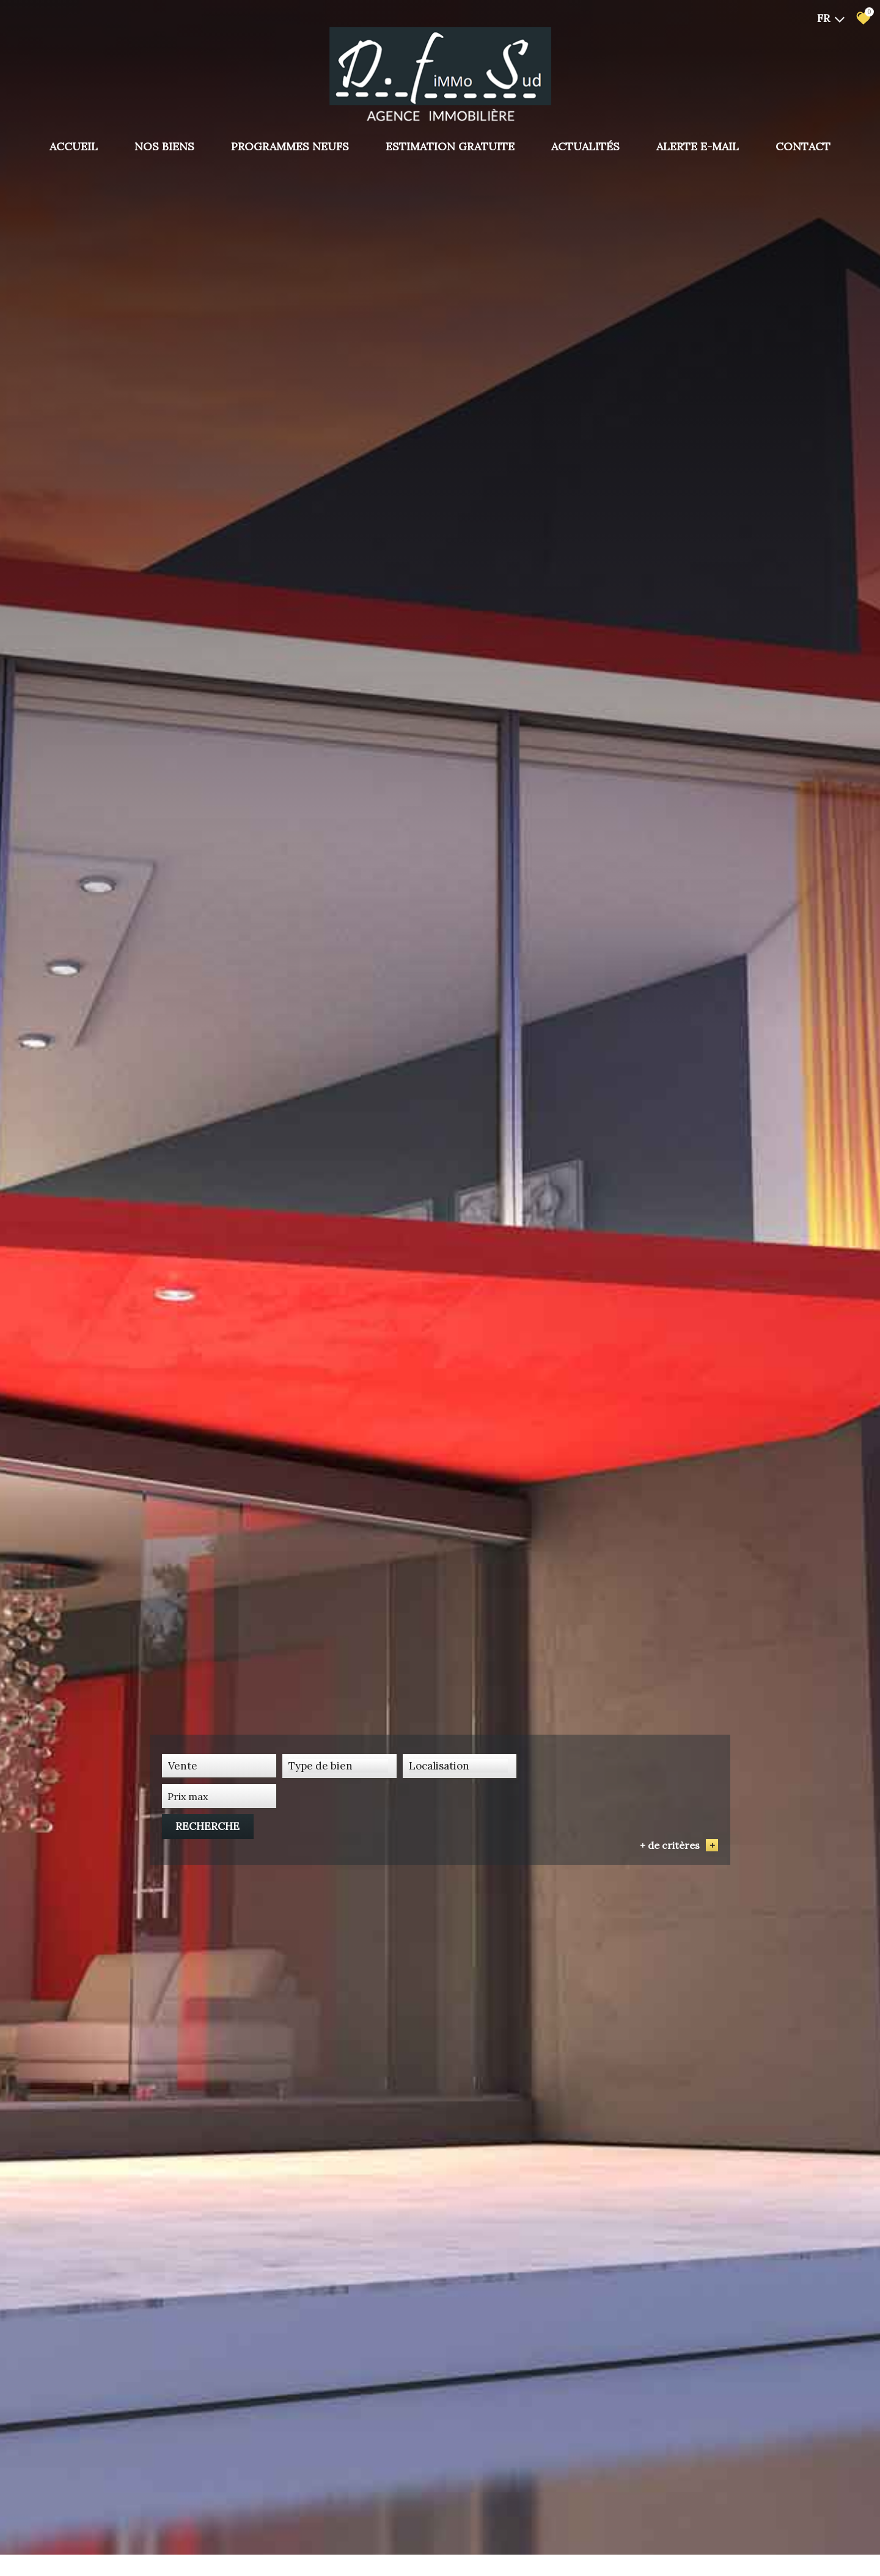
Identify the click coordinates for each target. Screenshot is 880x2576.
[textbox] (334, 1841)
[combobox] (217, 1841)
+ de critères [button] (679, 1861)
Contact (803, 147)
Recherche (674, 1842)
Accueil (74, 147)
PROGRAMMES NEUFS (290, 147)
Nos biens (164, 147)
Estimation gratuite (450, 147)
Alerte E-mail (697, 147)
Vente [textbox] (182, 1841)
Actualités (585, 147)
